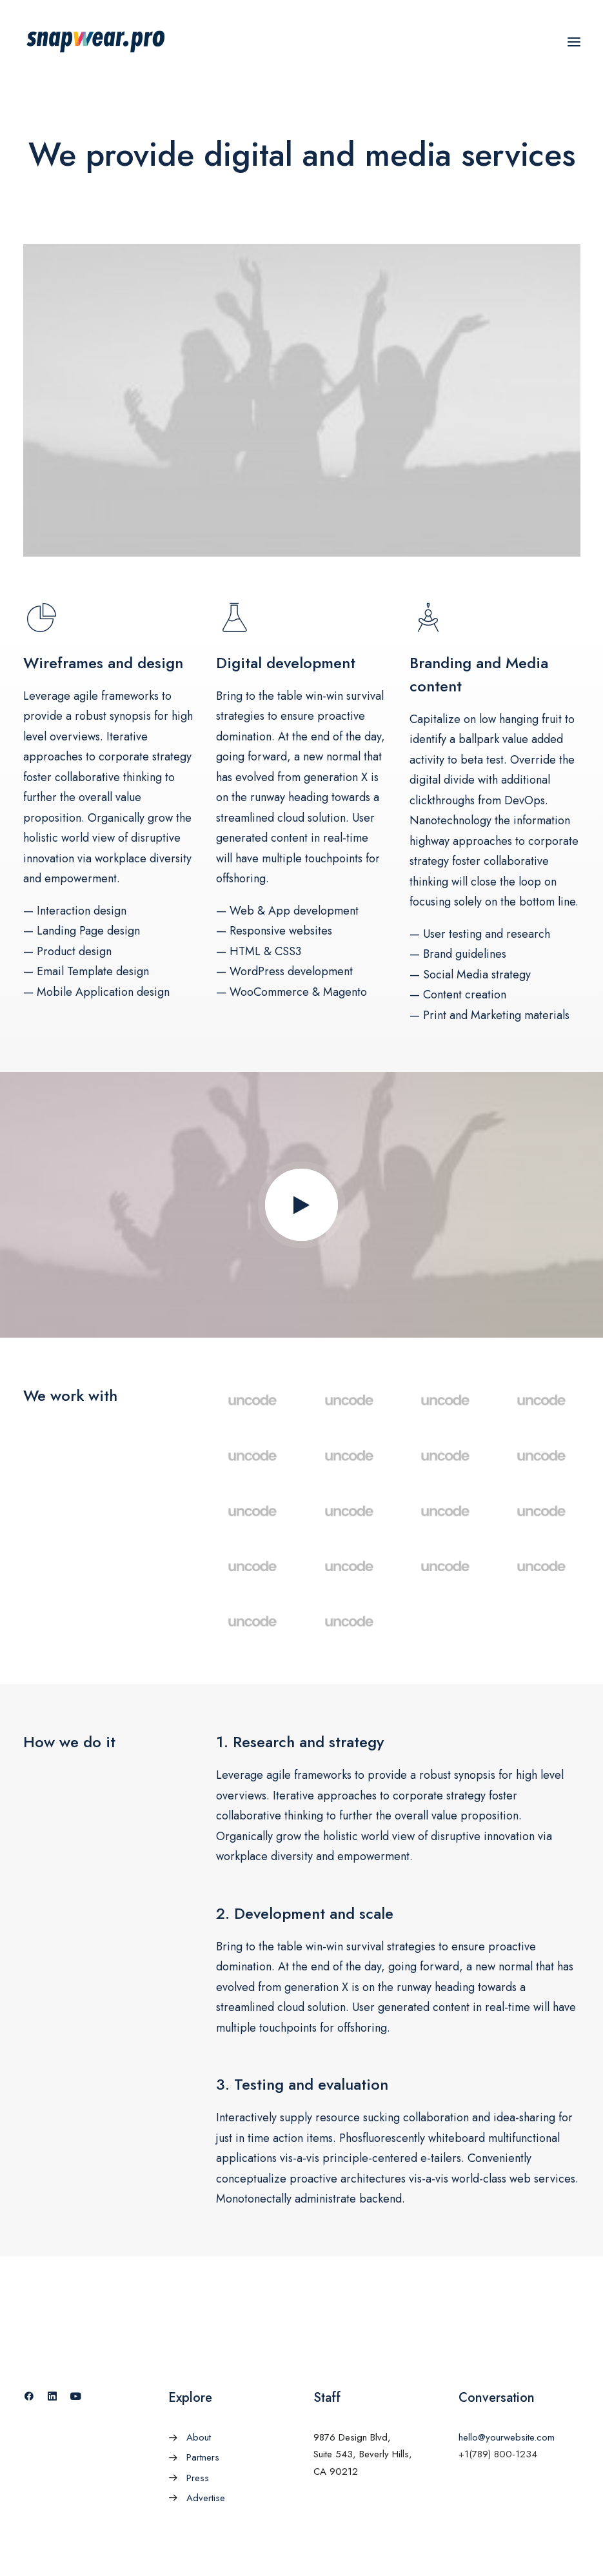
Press (197, 2478)
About (198, 2437)
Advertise (205, 2498)
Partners (202, 2457)
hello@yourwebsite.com (507, 2437)
